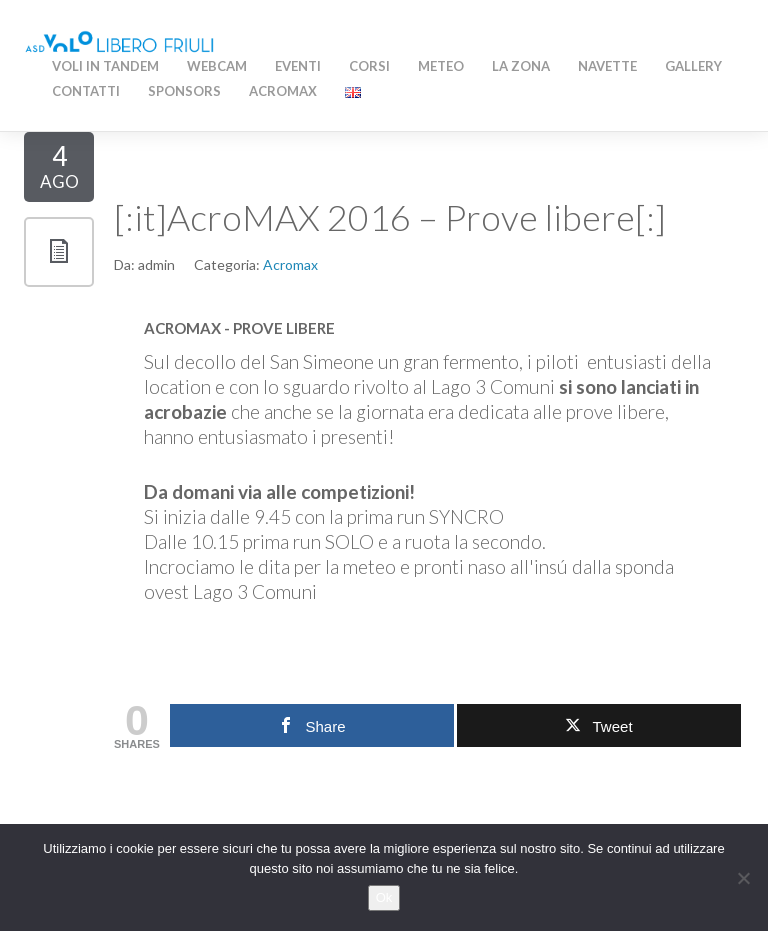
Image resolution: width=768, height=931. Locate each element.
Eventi (298, 66)
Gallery (693, 66)
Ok (384, 897)
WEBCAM (217, 66)
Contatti (86, 91)
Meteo (441, 66)
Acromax (290, 264)
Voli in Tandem (105, 66)
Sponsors (184, 91)
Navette (607, 66)
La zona (521, 66)
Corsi (369, 66)
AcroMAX (283, 91)
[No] (743, 878)
